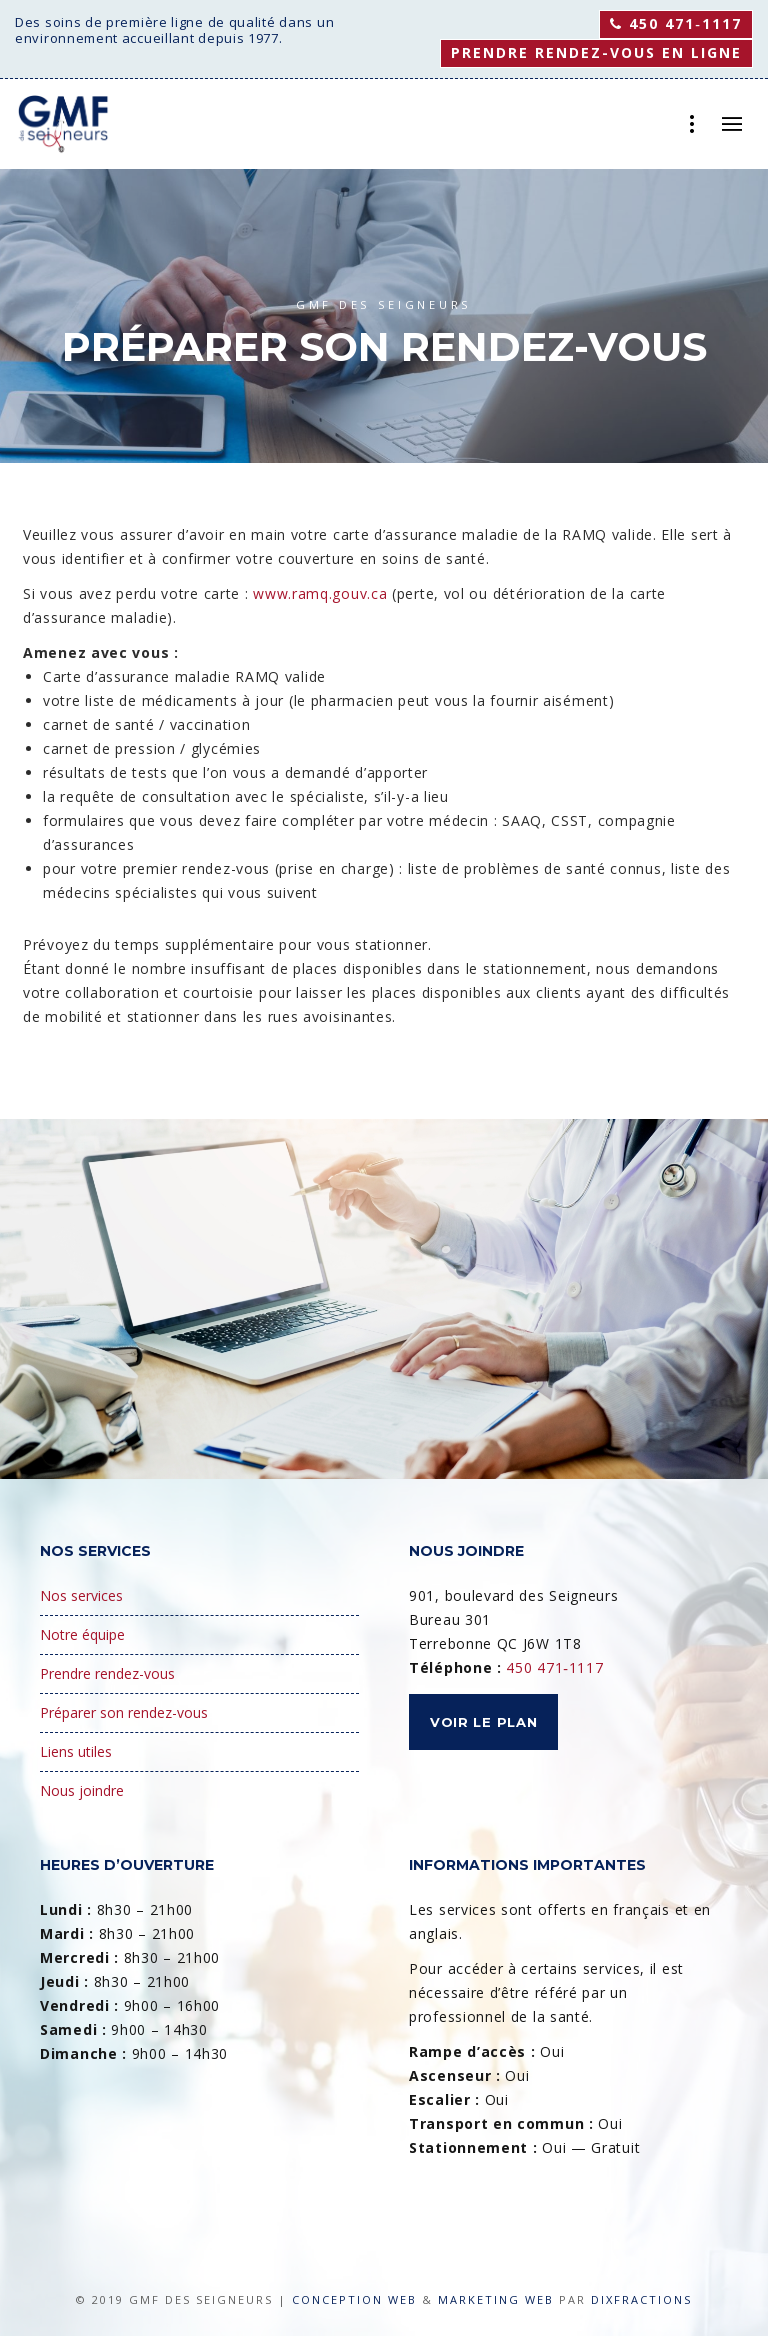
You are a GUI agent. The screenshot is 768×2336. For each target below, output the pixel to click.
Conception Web (354, 2299)
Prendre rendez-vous (107, 1673)
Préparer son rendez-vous (124, 1712)
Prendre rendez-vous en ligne (596, 52)
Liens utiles (76, 1751)
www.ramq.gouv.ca (320, 593)
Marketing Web (496, 2299)
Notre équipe (82, 1634)
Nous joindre (82, 1790)
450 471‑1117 (676, 23)
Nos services (81, 1595)
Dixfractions (641, 2299)
